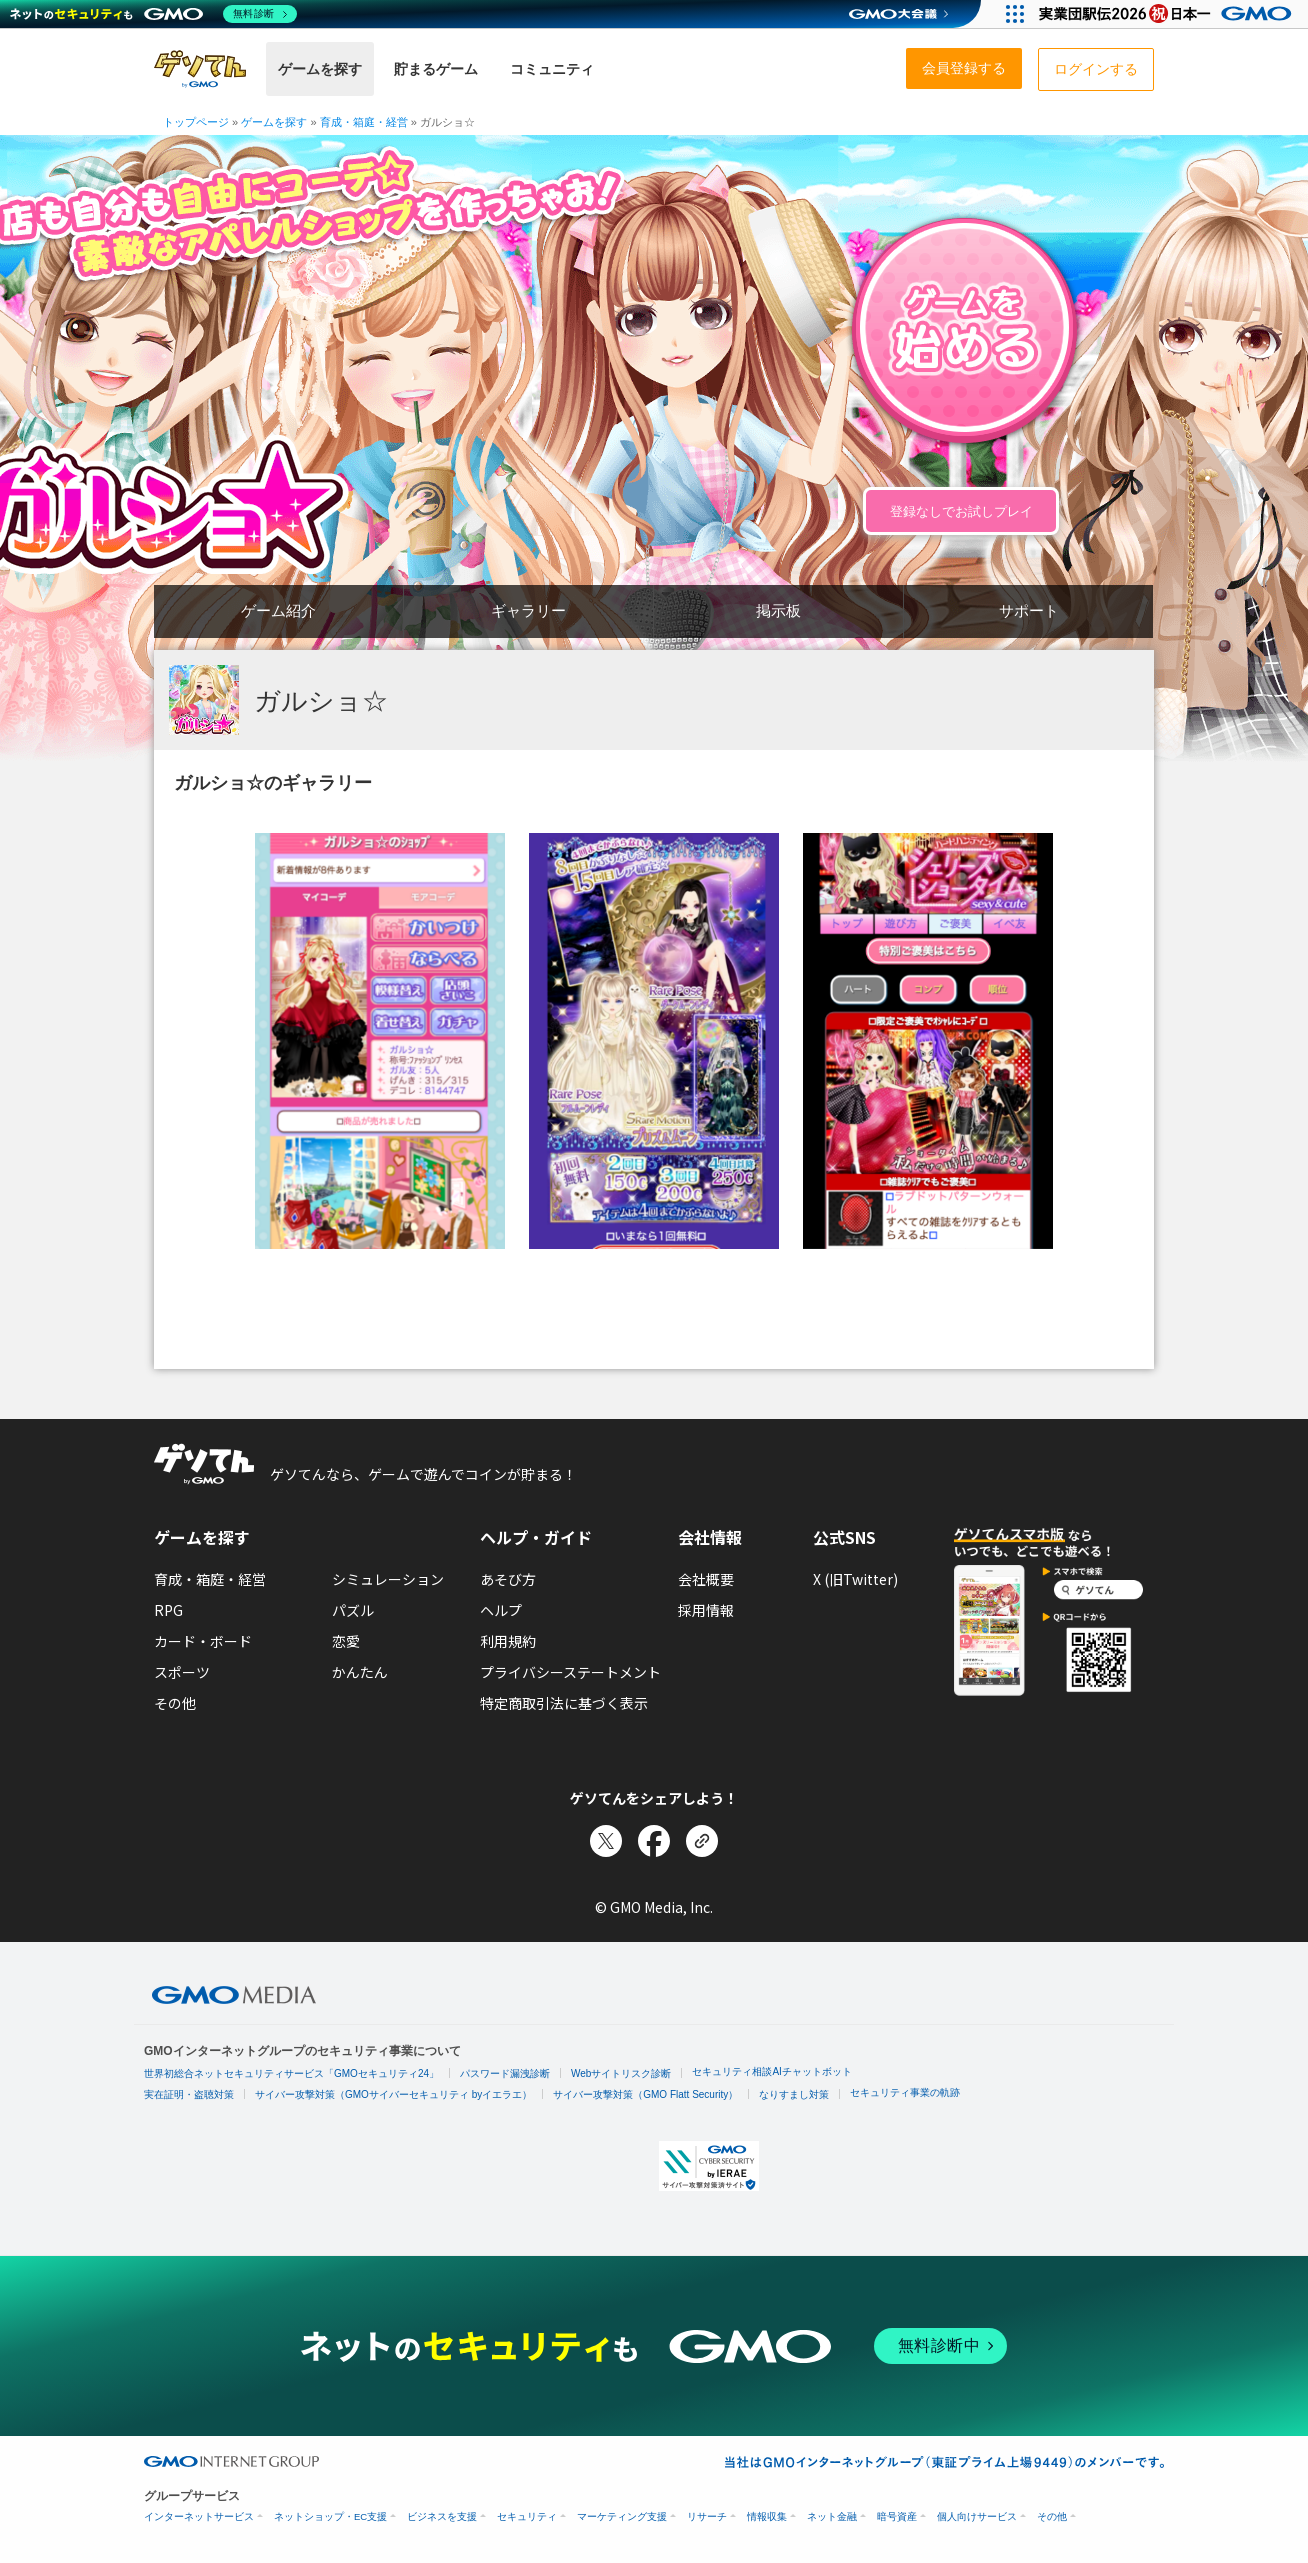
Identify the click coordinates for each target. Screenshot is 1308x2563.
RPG (168, 1610)
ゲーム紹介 (278, 610)
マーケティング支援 (622, 2516)
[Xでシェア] (606, 1841)
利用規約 (508, 1641)
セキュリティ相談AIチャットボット (771, 2071)
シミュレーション (388, 1579)
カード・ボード (203, 1641)
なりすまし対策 (794, 2094)
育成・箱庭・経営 (210, 1579)
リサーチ (707, 2516)
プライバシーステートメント (570, 1672)
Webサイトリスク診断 (621, 2073)
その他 (175, 1703)
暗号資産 (897, 2516)
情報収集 (767, 2516)
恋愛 (346, 1641)
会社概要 (706, 1579)
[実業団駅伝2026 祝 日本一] (1168, 14)
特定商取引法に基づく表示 (564, 1703)
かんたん (360, 1672)
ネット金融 (832, 2516)
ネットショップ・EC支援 (330, 2516)
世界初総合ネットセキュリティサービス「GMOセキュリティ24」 (291, 2073)
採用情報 (706, 1610)
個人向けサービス (977, 2516)
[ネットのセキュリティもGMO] (153, 14)
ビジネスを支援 (442, 2516)
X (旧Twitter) (855, 1579)
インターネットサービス (199, 2516)
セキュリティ (527, 2516)
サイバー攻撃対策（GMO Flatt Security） (645, 2094)
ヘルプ (501, 1610)
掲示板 (778, 610)
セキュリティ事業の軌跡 (905, 2092)
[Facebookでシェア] (654, 1841)
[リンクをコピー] (702, 1841)
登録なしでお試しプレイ (961, 511)
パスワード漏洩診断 (505, 2073)
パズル (353, 1610)
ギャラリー (528, 610)
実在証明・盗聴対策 (189, 2094)
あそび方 (508, 1579)
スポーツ (182, 1672)
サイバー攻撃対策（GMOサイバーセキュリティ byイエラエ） (393, 2094)
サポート (1029, 610)
